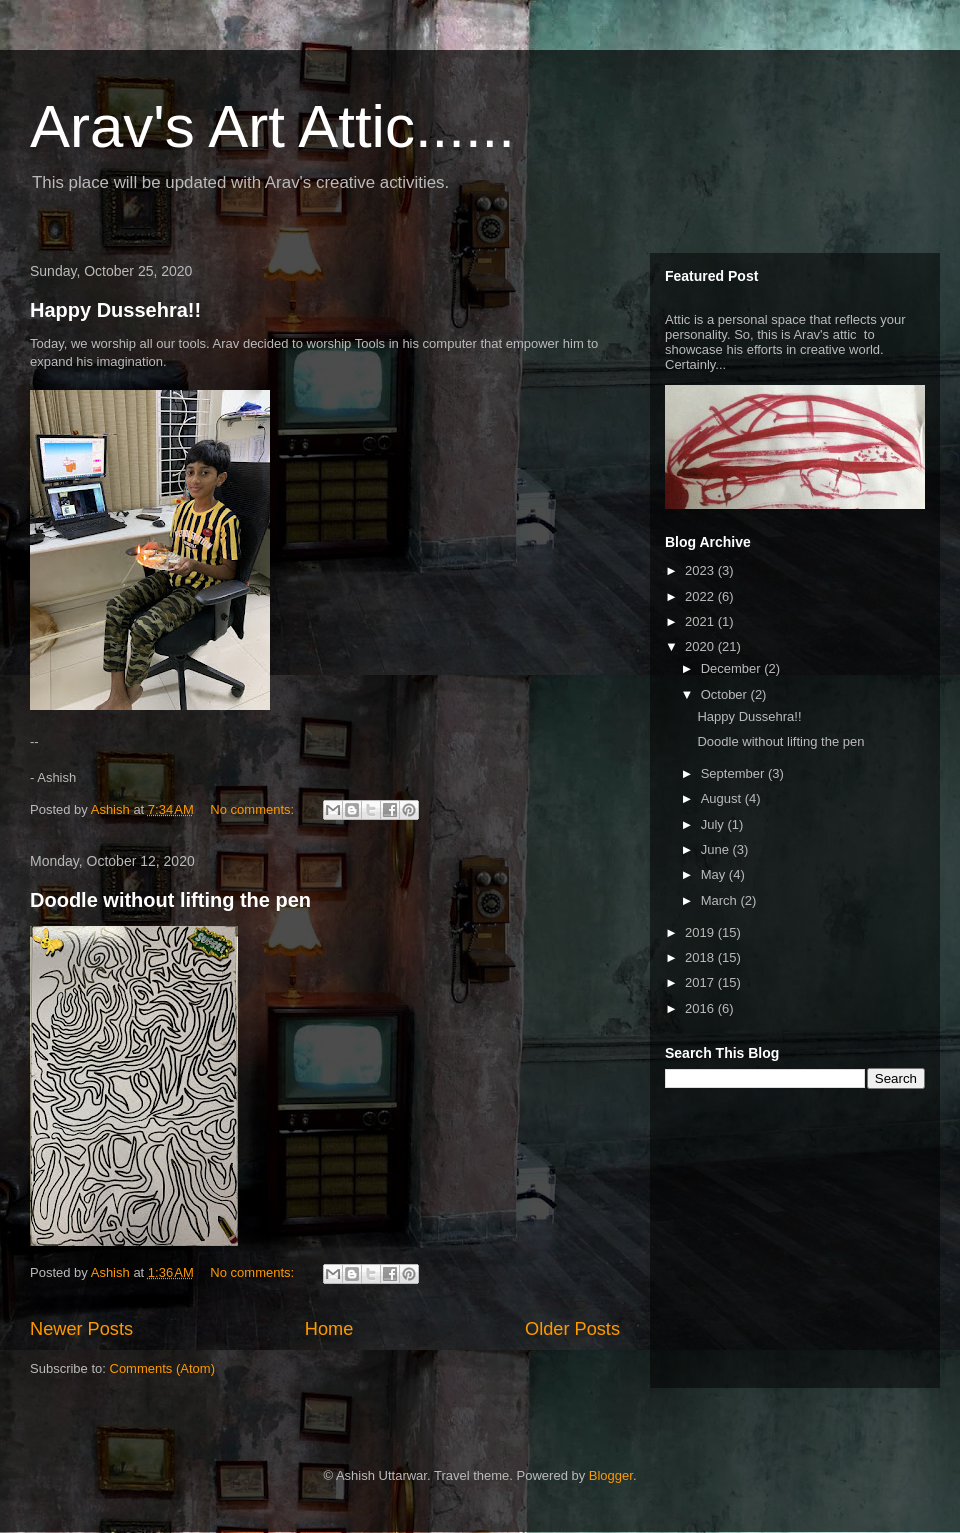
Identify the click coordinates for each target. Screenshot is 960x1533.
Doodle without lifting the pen (170, 900)
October (726, 694)
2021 (701, 621)
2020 (701, 646)
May (715, 874)
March (721, 900)
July (714, 824)
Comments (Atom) (162, 1368)
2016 (701, 1008)
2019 (701, 932)
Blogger (611, 1475)
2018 (701, 957)
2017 (701, 982)
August (723, 798)
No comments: (253, 809)
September (734, 773)
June (717, 849)
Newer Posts (81, 1329)
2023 (701, 570)
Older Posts (572, 1329)
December (733, 668)
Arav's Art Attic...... (272, 126)
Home (329, 1329)
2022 (701, 596)
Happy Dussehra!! (115, 310)
